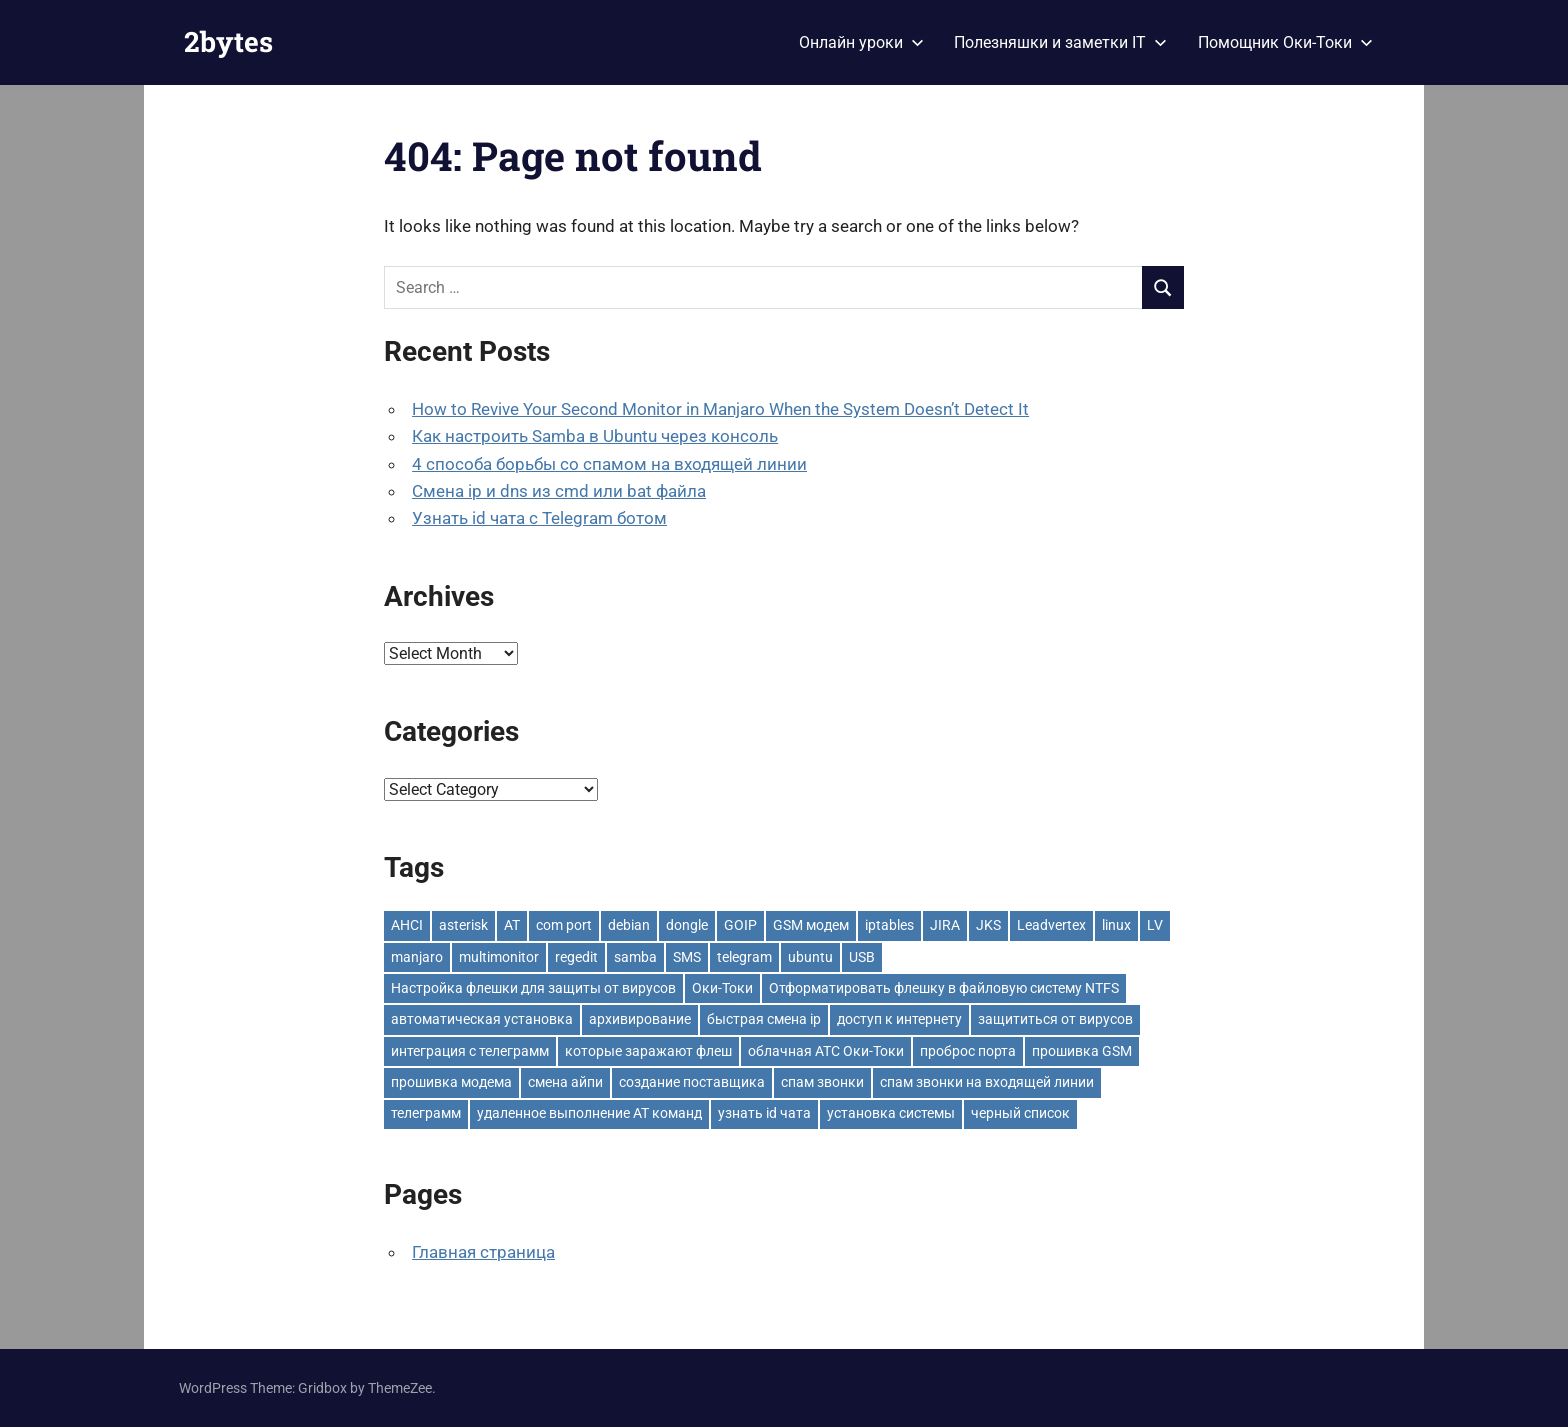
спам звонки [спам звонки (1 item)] (822, 1082)
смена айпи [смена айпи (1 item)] (565, 1082)
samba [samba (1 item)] (635, 957)
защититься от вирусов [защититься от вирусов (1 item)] (1055, 1019)
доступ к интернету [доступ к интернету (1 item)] (899, 1019)
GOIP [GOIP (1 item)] (740, 925)
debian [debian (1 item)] (629, 925)
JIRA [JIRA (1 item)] (945, 925)
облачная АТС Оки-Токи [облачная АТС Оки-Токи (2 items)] (826, 1051)
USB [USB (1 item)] (862, 957)
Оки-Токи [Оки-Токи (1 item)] (722, 988)
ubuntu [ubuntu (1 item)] (810, 957)
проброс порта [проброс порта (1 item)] (968, 1051)
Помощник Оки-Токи (1285, 42)
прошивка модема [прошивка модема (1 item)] (451, 1082)
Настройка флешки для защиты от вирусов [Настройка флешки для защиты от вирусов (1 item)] (533, 988)
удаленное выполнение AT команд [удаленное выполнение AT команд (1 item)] (589, 1113)
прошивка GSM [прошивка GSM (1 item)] (1082, 1051)
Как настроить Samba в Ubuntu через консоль (595, 436)
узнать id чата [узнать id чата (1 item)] (764, 1113)
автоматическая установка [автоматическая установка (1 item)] (482, 1019)
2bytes (228, 41)
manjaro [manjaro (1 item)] (417, 957)
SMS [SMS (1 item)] (687, 957)
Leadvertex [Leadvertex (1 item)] (1051, 925)
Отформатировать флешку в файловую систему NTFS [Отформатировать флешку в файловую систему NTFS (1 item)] (944, 988)
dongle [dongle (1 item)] (687, 925)
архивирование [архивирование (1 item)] (640, 1019)
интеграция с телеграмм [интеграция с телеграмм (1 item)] (470, 1051)
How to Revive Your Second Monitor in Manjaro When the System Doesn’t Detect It (720, 409)
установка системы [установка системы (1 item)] (891, 1113)
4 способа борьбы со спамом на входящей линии (609, 464)
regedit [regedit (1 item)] (576, 957)
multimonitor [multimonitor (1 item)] (499, 957)
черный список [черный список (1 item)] (1020, 1113)
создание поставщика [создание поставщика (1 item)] (692, 1082)
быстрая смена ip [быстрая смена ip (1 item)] (764, 1019)
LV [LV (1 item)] (1155, 925)
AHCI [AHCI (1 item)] (407, 925)
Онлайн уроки (861, 42)
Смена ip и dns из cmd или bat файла (559, 491)
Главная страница (483, 1252)
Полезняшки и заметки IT (1060, 42)
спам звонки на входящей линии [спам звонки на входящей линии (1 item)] (987, 1082)
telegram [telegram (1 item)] (744, 957)
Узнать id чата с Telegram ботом (539, 518)
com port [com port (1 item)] (564, 925)
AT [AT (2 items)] (512, 925)
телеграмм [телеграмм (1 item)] (426, 1113)
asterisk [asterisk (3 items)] (463, 925)
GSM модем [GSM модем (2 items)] (811, 925)
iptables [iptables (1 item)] (889, 925)
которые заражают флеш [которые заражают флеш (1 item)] (648, 1051)
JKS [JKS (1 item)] (988, 925)
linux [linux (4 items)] (1116, 925)
